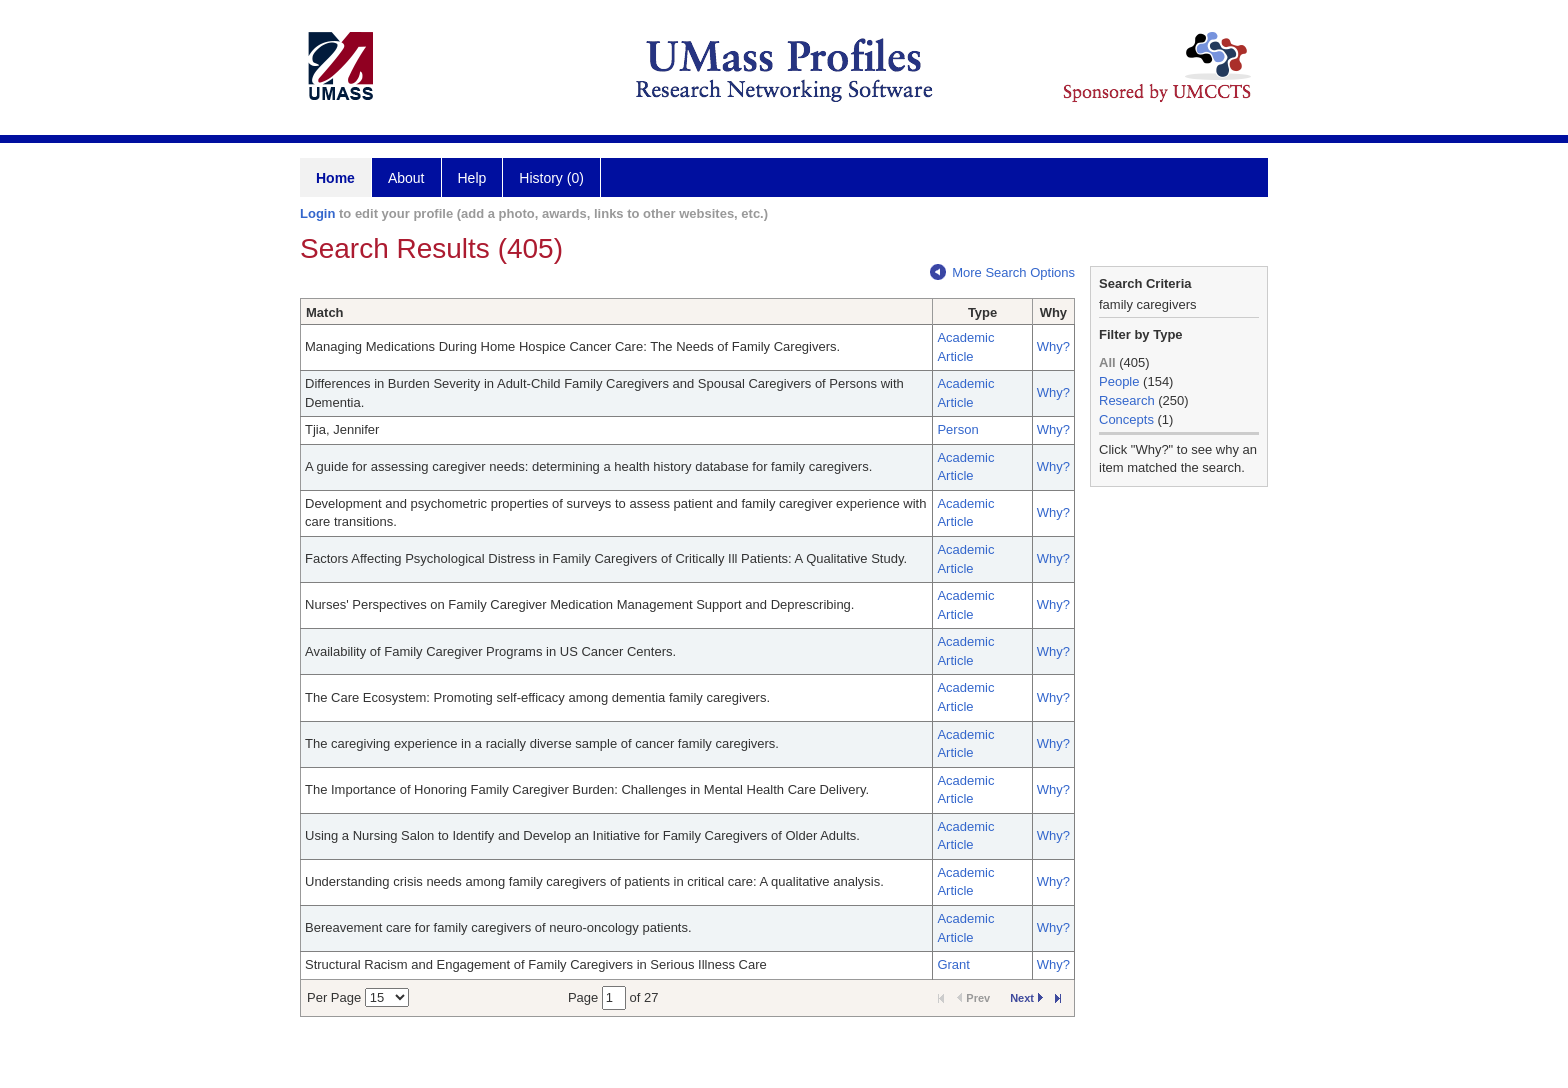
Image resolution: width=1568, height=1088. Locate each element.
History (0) (551, 178)
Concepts (1126, 419)
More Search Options (1002, 272)
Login (317, 213)
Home (335, 178)
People (1119, 381)
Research (1127, 400)
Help (472, 178)
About (406, 178)
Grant (953, 964)
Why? (1053, 346)
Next (1026, 998)
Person (957, 429)
